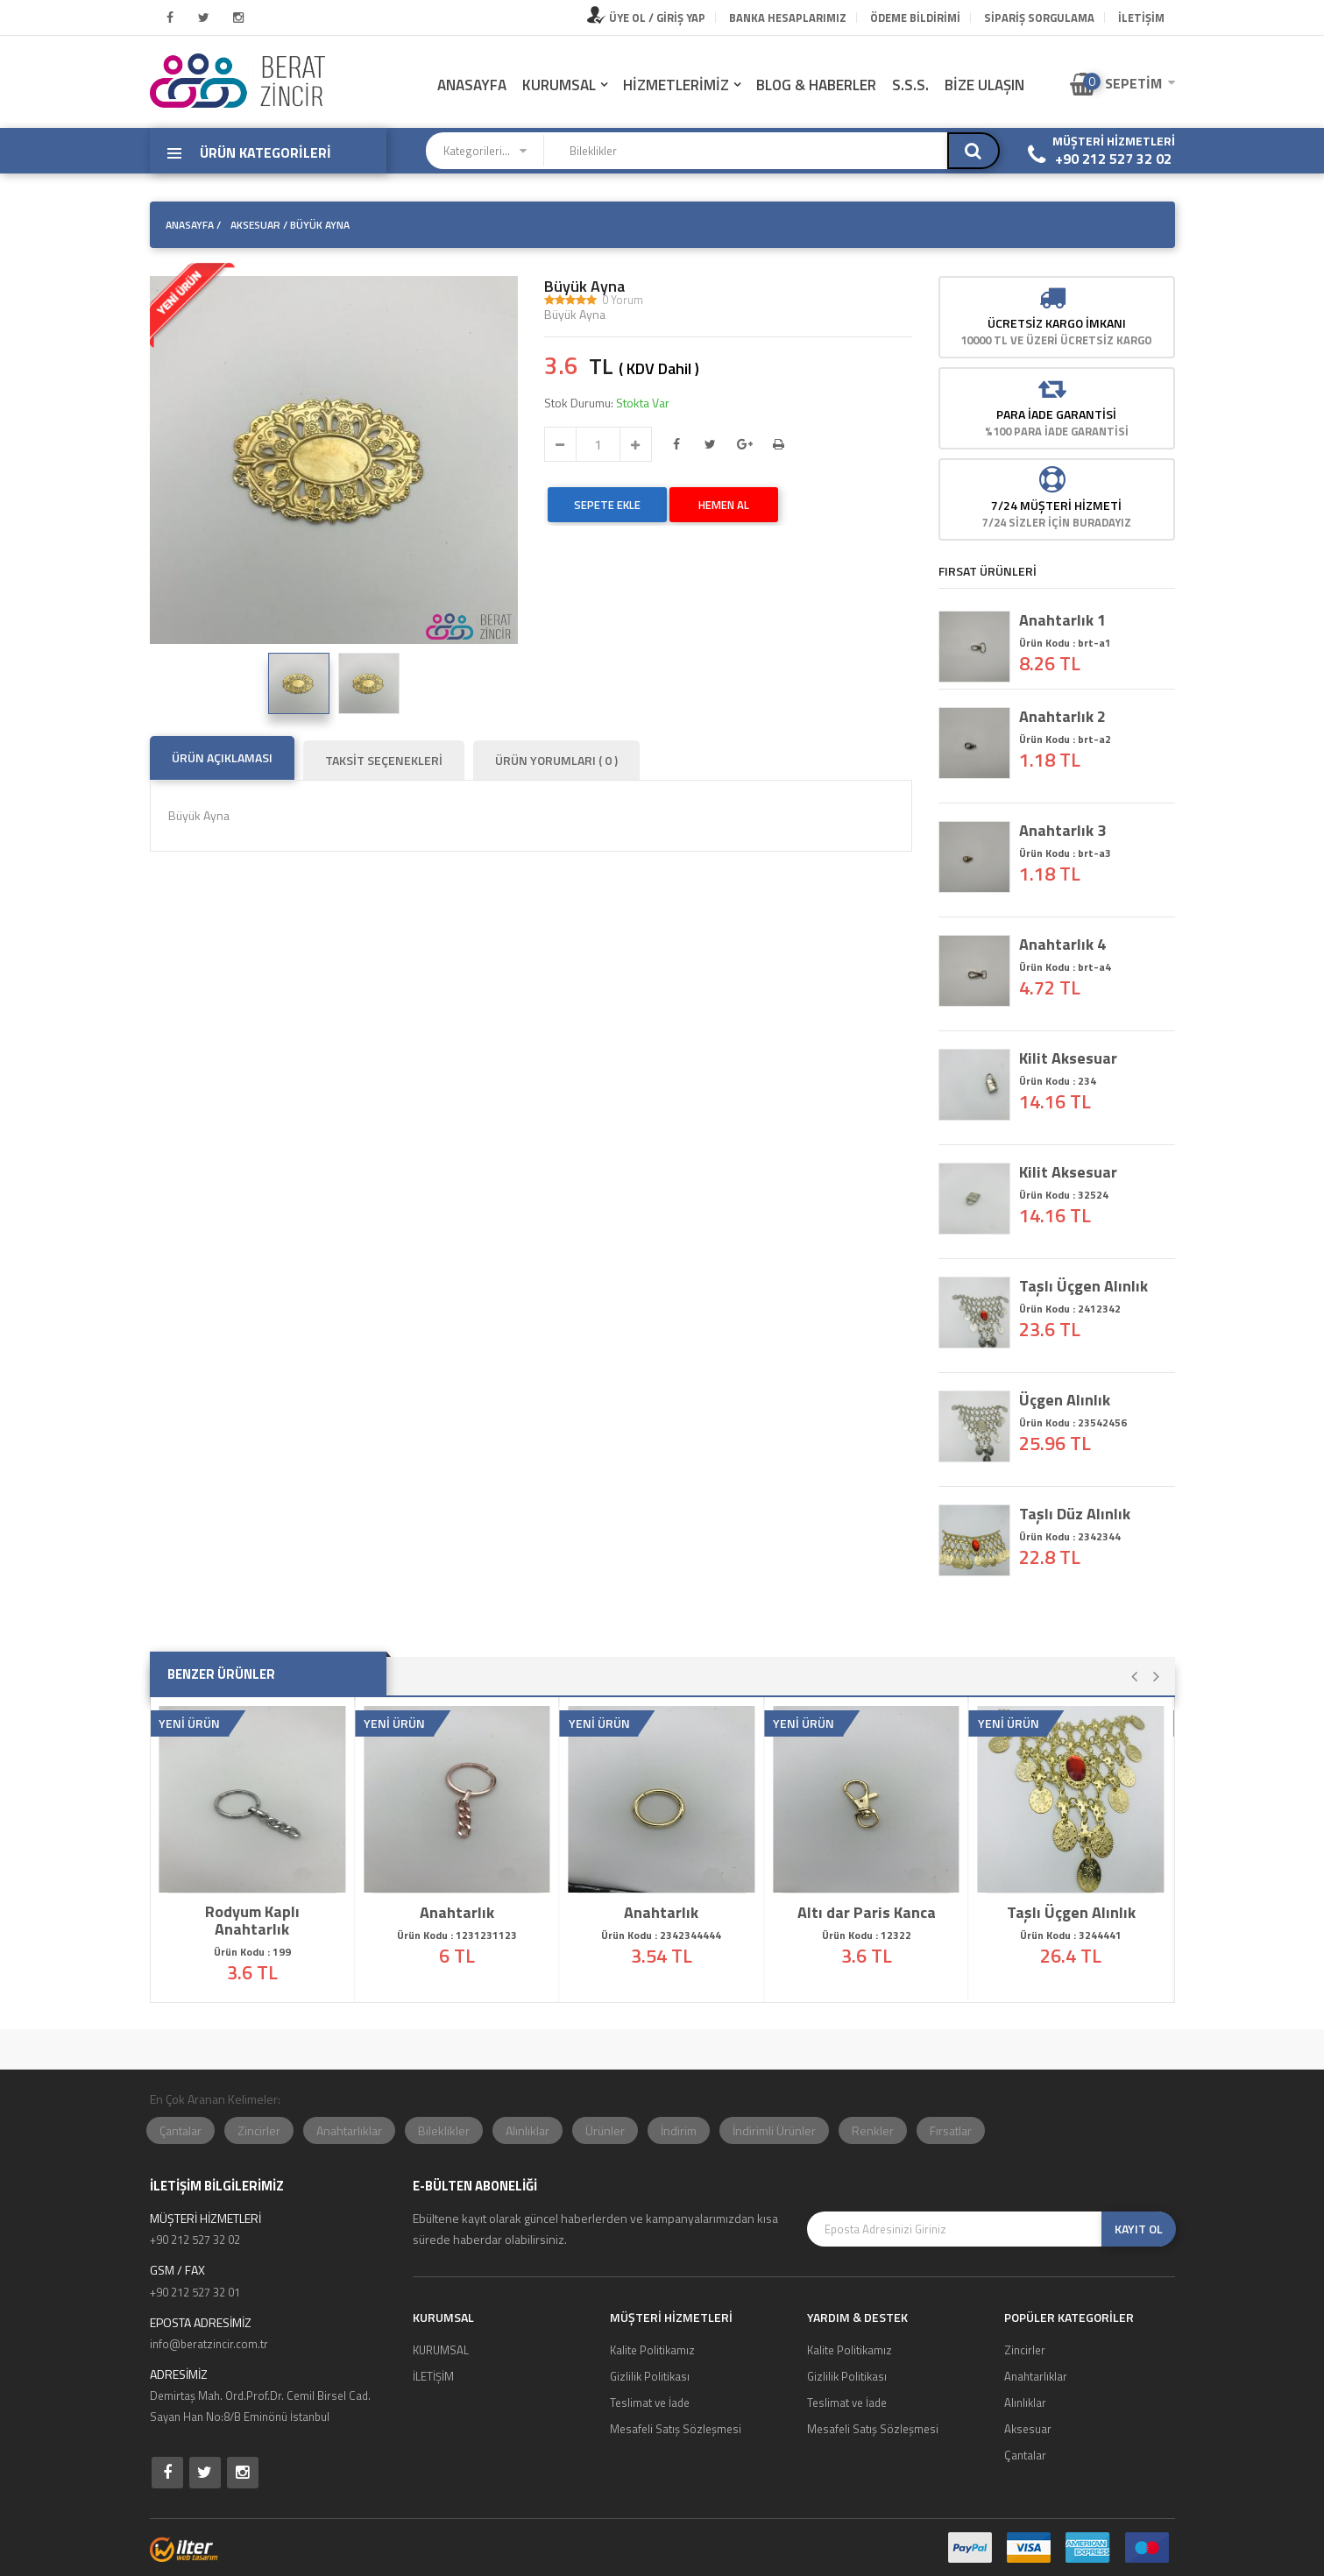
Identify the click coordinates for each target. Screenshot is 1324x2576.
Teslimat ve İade (650, 2402)
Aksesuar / (258, 224)
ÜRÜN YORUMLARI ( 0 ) (556, 760)
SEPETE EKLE (607, 504)
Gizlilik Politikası (650, 2376)
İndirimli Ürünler (774, 2130)
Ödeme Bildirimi (915, 17)
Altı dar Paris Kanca (866, 1912)
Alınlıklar (527, 2130)
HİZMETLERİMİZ (676, 85)
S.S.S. (910, 85)
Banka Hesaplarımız (787, 17)
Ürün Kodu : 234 (1057, 1080)
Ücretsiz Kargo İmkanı (1057, 323)
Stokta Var (642, 402)
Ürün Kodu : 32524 (1063, 1194)
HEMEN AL (723, 504)
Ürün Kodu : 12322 (866, 1935)
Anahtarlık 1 (1062, 620)
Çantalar (180, 2130)
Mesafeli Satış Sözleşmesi (675, 2429)
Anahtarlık (457, 1912)
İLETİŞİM (1141, 17)
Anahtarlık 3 (1062, 830)
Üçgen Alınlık (1064, 1400)
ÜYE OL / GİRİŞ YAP (646, 17)
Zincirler (258, 2130)
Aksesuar (1027, 2429)
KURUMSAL (559, 85)
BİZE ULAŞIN (984, 85)
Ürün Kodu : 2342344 (1070, 1536)
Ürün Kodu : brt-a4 (1065, 967)
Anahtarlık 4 (1062, 944)
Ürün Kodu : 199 (252, 1951)
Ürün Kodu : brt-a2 (1065, 739)
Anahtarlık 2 (1062, 716)
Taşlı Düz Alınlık (1074, 1514)
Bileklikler (444, 2130)
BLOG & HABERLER (816, 85)
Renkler (873, 2130)
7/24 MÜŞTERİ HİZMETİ (1056, 505)
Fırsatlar (951, 2130)
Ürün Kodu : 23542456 (1073, 1422)
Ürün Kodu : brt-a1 (1065, 642)
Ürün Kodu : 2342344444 (662, 1935)
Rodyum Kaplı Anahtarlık (252, 1920)
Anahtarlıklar (349, 2130)
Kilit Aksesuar (1068, 1058)
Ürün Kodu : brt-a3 (1065, 853)
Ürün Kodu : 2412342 (1070, 1308)
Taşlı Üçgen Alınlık (1083, 1286)
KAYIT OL (1139, 2228)
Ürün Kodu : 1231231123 (457, 1935)
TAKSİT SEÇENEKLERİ (384, 760)
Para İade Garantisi (1056, 414)
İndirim (679, 2130)
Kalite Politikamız (652, 2350)
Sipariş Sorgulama (1039, 17)
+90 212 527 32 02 (1113, 158)
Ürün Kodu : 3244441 (1071, 1935)
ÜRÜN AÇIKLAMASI (222, 757)
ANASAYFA (471, 85)
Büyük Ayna (584, 286)
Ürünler (605, 2130)
